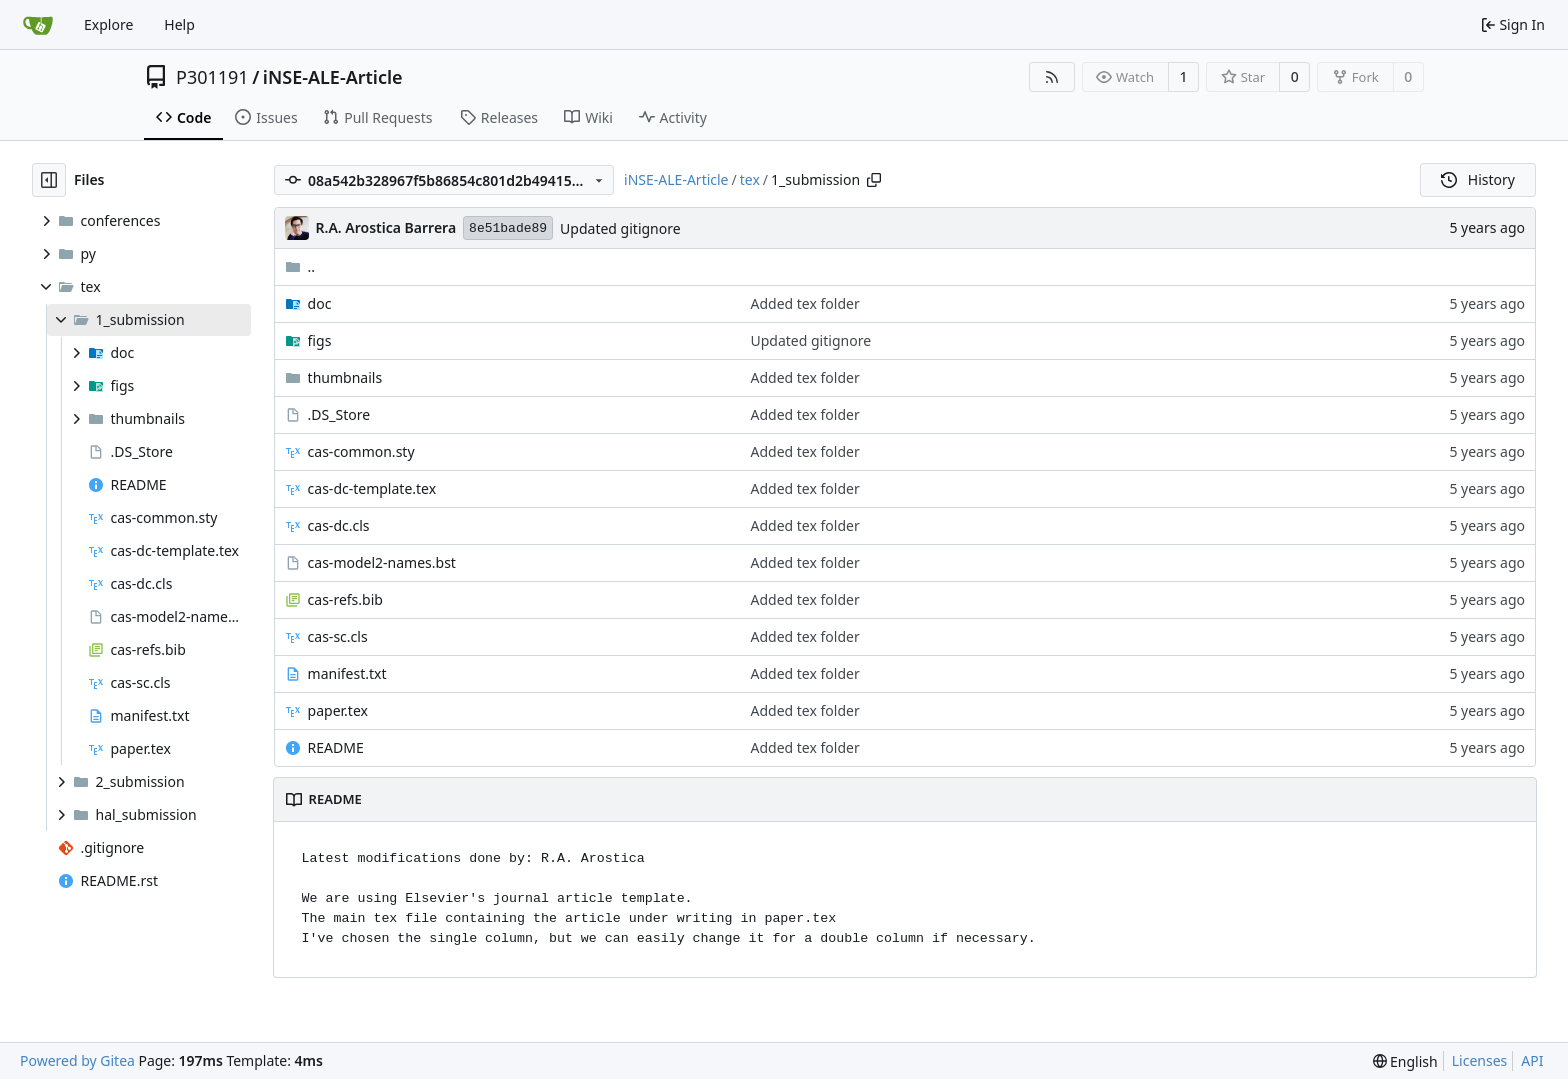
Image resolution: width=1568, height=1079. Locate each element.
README (336, 747)
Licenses (1480, 1060)
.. (300, 266)
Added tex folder (805, 303)
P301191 (212, 77)
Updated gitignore (620, 228)
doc (320, 303)
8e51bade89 (508, 228)
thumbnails (345, 377)
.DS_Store (339, 414)
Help (179, 24)
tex (750, 179)
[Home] (38, 25)
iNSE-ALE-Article (333, 77)
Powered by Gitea (77, 1060)
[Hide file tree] (49, 180)
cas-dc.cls (339, 525)
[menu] (1405, 1061)
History (1478, 179)
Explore (108, 24)
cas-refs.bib (345, 599)
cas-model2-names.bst (382, 562)
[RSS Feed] (1052, 77)
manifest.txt (347, 673)
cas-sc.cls (338, 636)
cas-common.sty (361, 451)
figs (320, 340)
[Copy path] (874, 180)
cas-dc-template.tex (372, 488)
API (1532, 1060)
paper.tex (338, 710)
